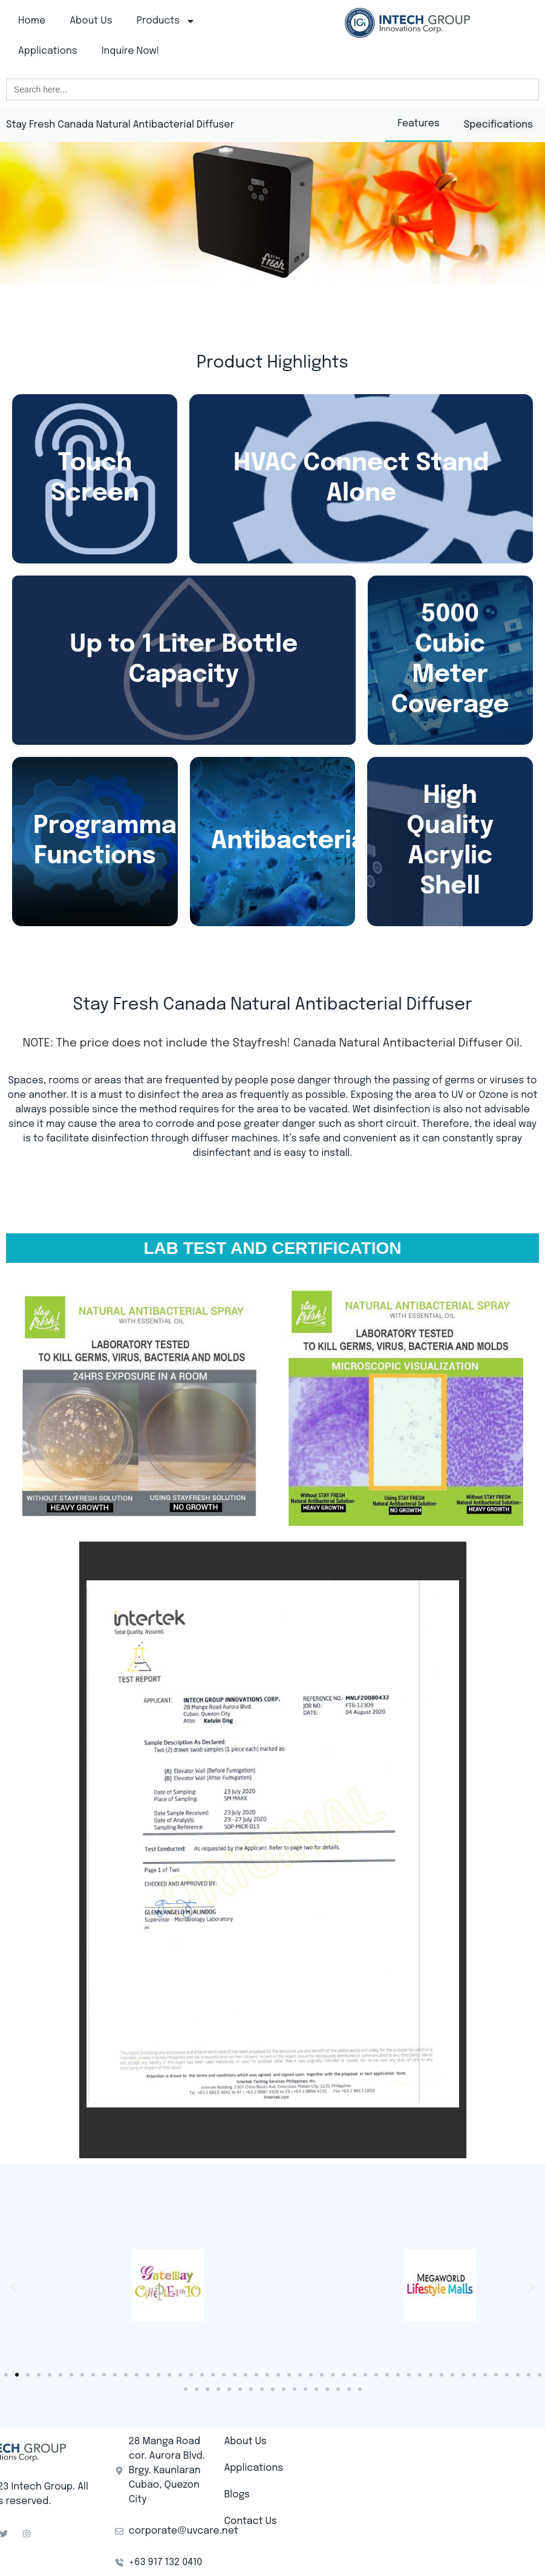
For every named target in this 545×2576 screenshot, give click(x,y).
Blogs (236, 2495)
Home (31, 21)
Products (166, 21)
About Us (91, 21)
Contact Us (250, 2521)
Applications (47, 51)
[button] (13, 2287)
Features (418, 123)
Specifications (498, 125)
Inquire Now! (131, 51)
